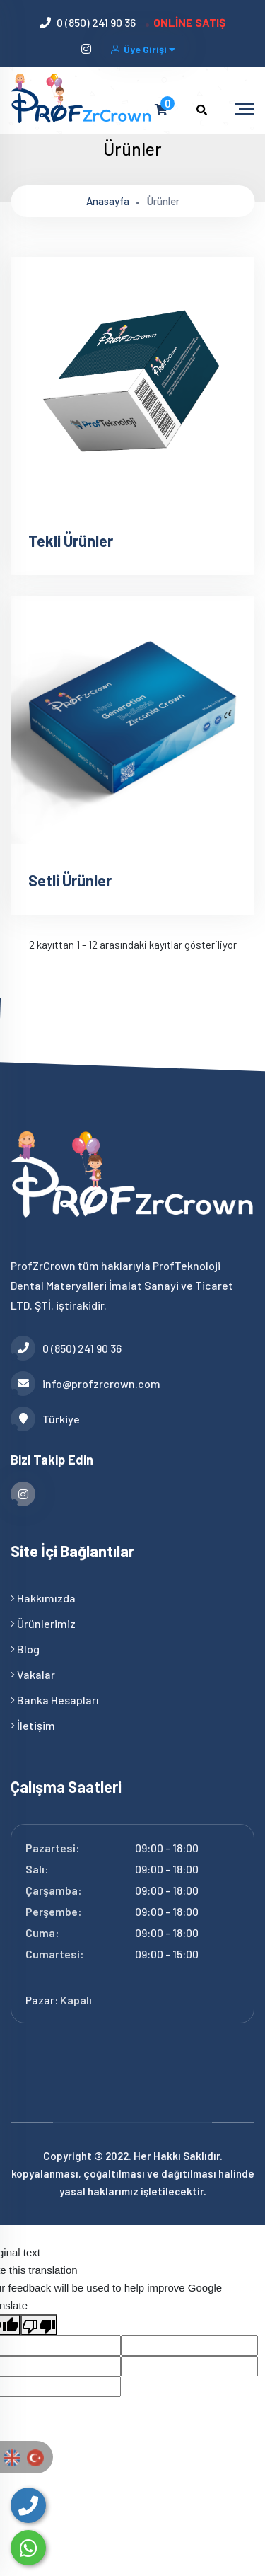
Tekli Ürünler (70, 540)
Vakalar (33, 1674)
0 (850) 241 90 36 (96, 22)
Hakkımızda (43, 1598)
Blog (25, 1649)
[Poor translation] (38, 2324)
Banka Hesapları (55, 1699)
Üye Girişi (144, 49)
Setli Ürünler (70, 880)
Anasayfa (107, 201)
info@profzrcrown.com (85, 1383)
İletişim (33, 1725)
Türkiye (45, 1419)
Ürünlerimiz (43, 1623)
